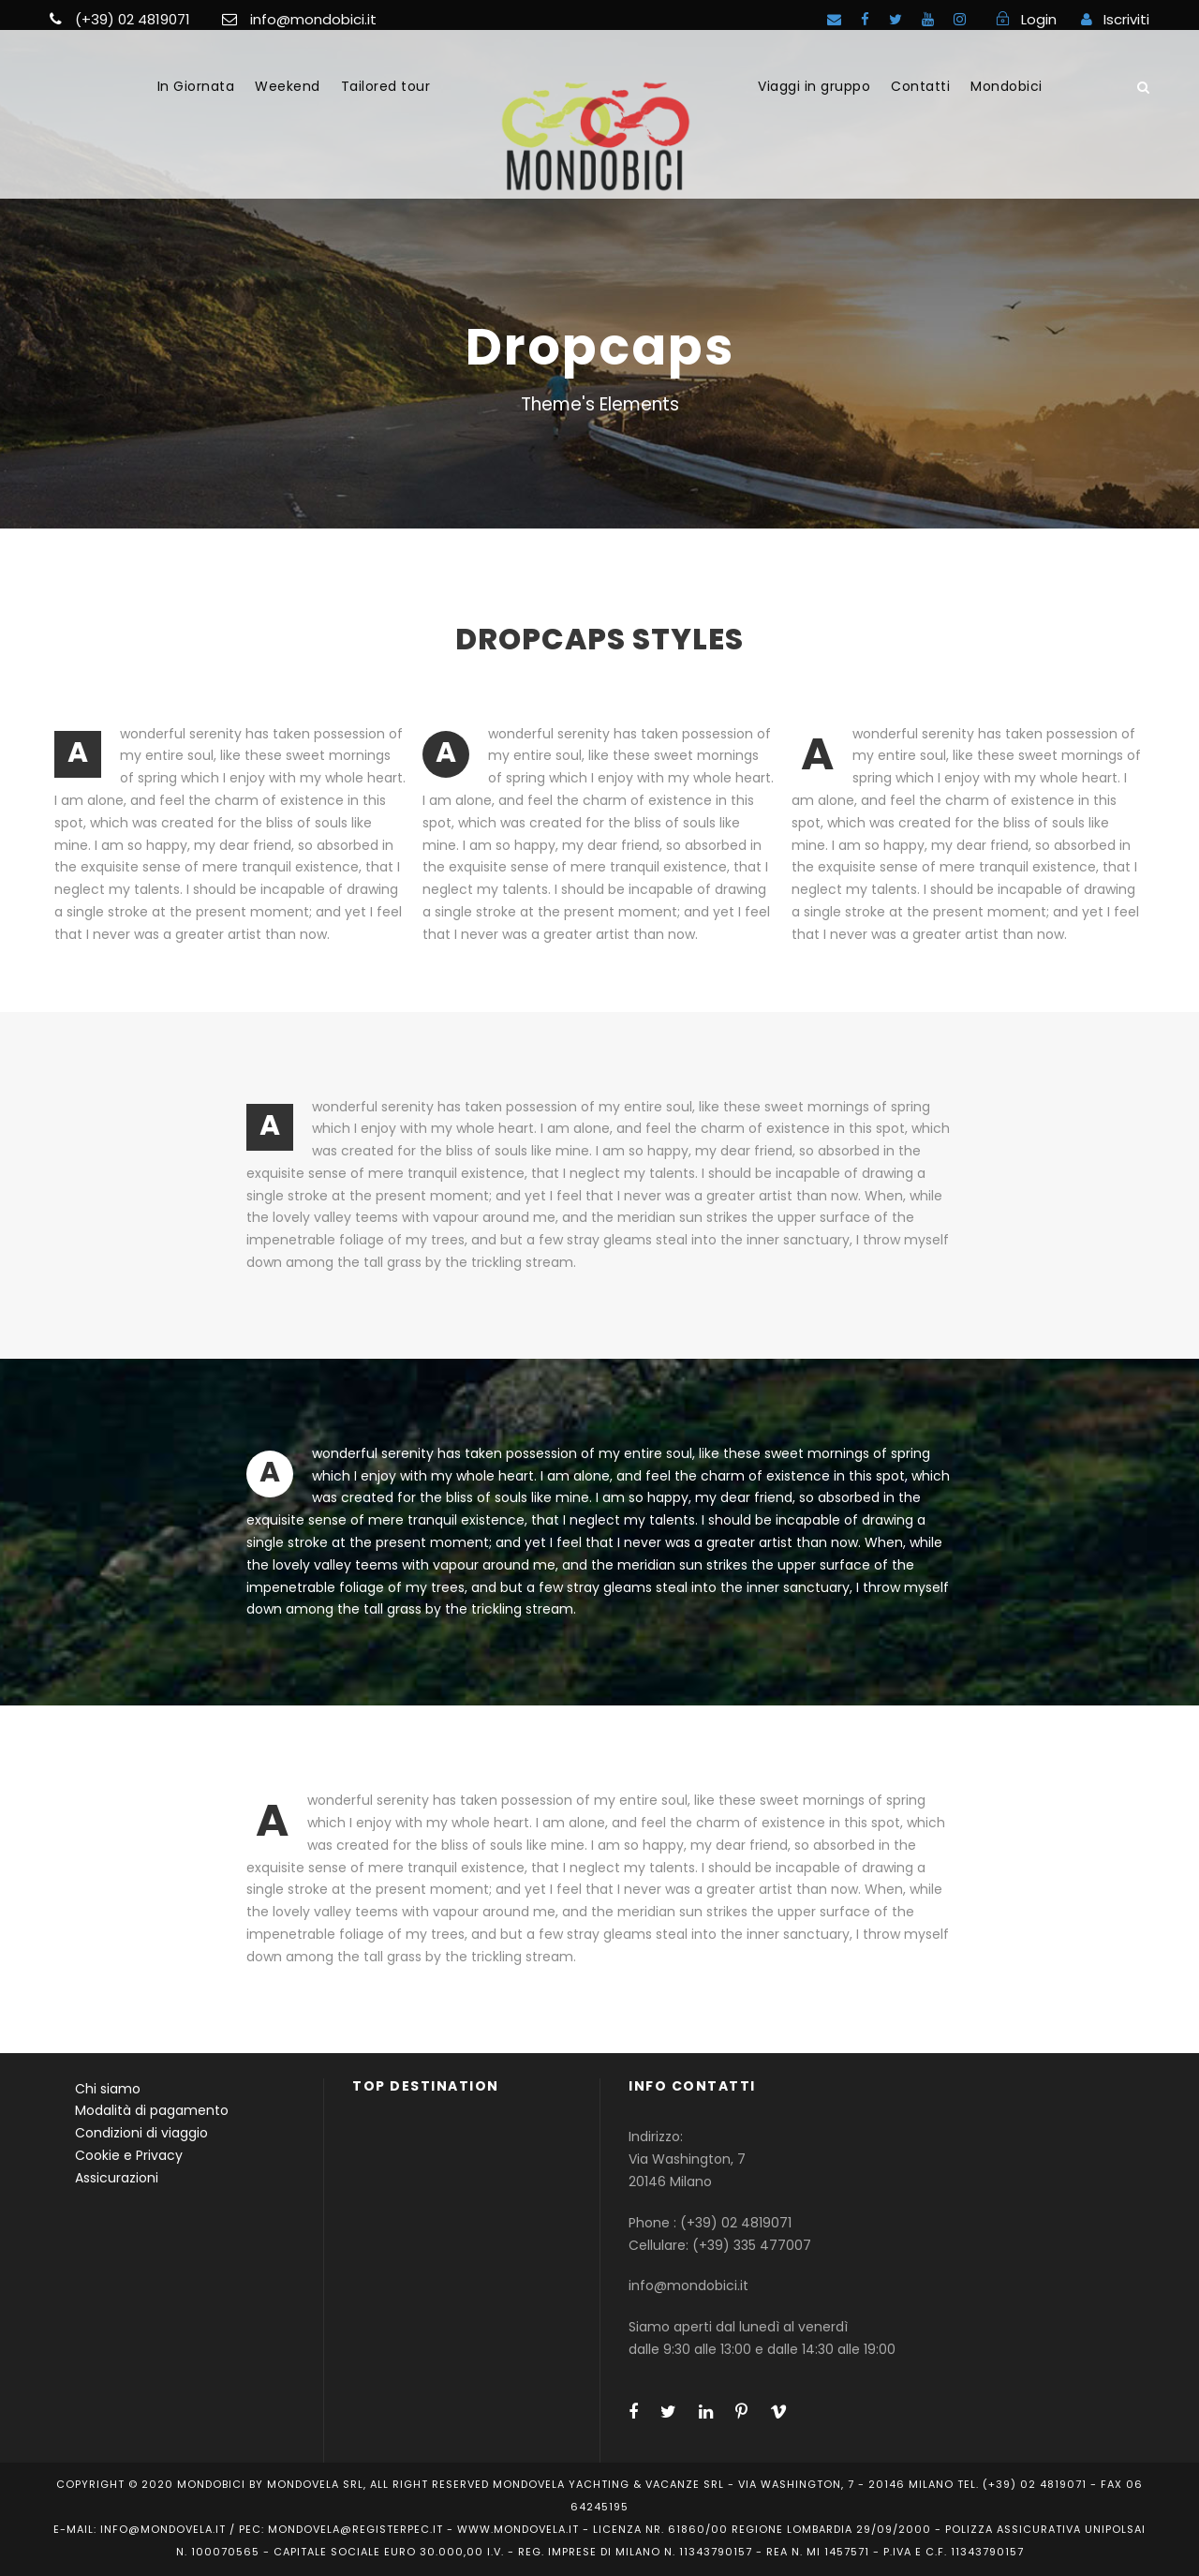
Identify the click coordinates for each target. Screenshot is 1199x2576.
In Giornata (196, 86)
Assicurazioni (116, 2177)
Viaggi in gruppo (814, 86)
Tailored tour (386, 86)
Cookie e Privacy (129, 2155)
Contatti (920, 86)
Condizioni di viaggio (141, 2132)
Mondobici (1006, 86)
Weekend (287, 86)
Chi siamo (108, 2088)
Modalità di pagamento (152, 2110)
